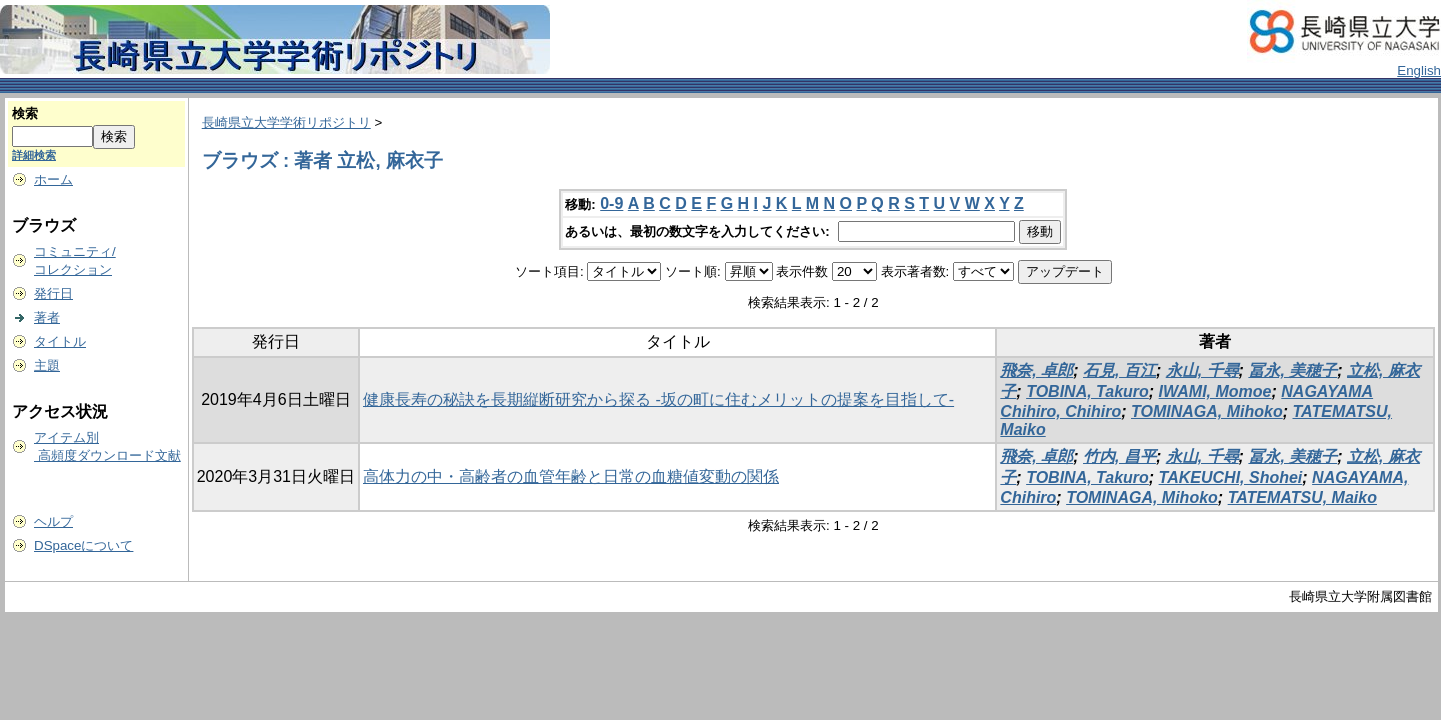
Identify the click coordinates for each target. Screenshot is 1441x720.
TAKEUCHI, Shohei (1231, 477)
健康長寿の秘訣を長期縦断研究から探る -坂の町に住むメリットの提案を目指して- (658, 399)
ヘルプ (53, 521)
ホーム (53, 179)
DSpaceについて (83, 545)
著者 (47, 317)
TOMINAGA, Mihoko (1207, 411)
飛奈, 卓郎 (1036, 370)
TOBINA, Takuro (1087, 391)
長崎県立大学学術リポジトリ (286, 122)
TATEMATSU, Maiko (1302, 497)
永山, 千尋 (1202, 370)
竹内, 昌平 (1119, 456)
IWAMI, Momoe (1215, 391)
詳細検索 (34, 155)
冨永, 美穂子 (1292, 370)
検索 (25, 113)
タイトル (60, 341)
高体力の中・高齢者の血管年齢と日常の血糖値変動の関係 (571, 476)
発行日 (53, 293)
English (1419, 70)
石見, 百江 (1119, 370)
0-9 (611, 203)
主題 (47, 365)
